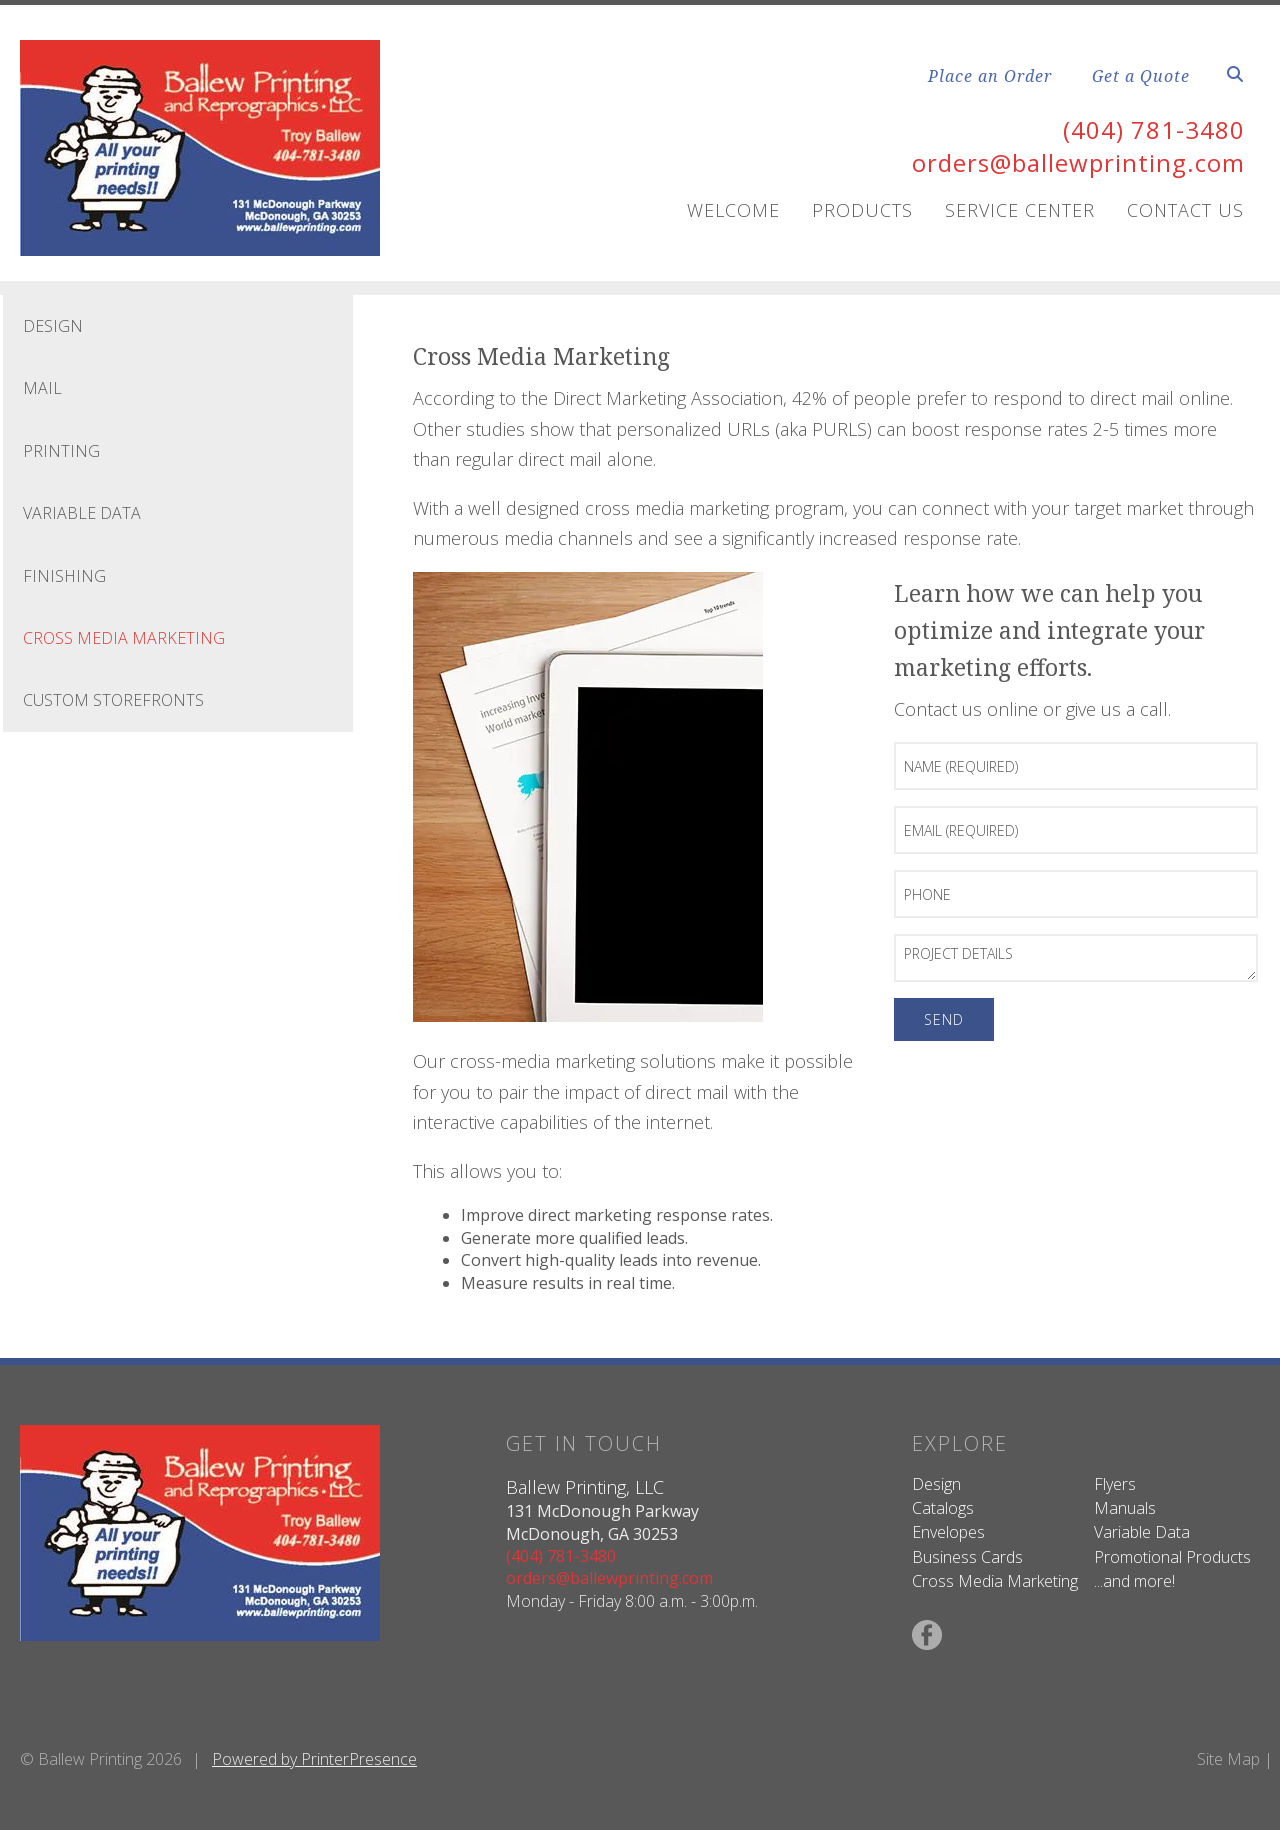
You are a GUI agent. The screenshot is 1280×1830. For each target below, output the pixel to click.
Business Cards (967, 1557)
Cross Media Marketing (124, 638)
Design (53, 326)
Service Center (1020, 210)
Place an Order (990, 76)
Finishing (64, 576)
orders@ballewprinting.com (1078, 162)
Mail (42, 388)
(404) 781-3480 (1154, 129)
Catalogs (943, 1508)
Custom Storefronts (113, 700)
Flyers (1115, 1484)
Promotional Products (1172, 1557)
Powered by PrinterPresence (314, 1759)
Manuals (1125, 1508)
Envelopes (948, 1532)
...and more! (1134, 1581)
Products (862, 210)
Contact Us (1185, 210)
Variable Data (82, 513)
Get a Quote (1141, 76)
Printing (61, 451)
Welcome (733, 210)
